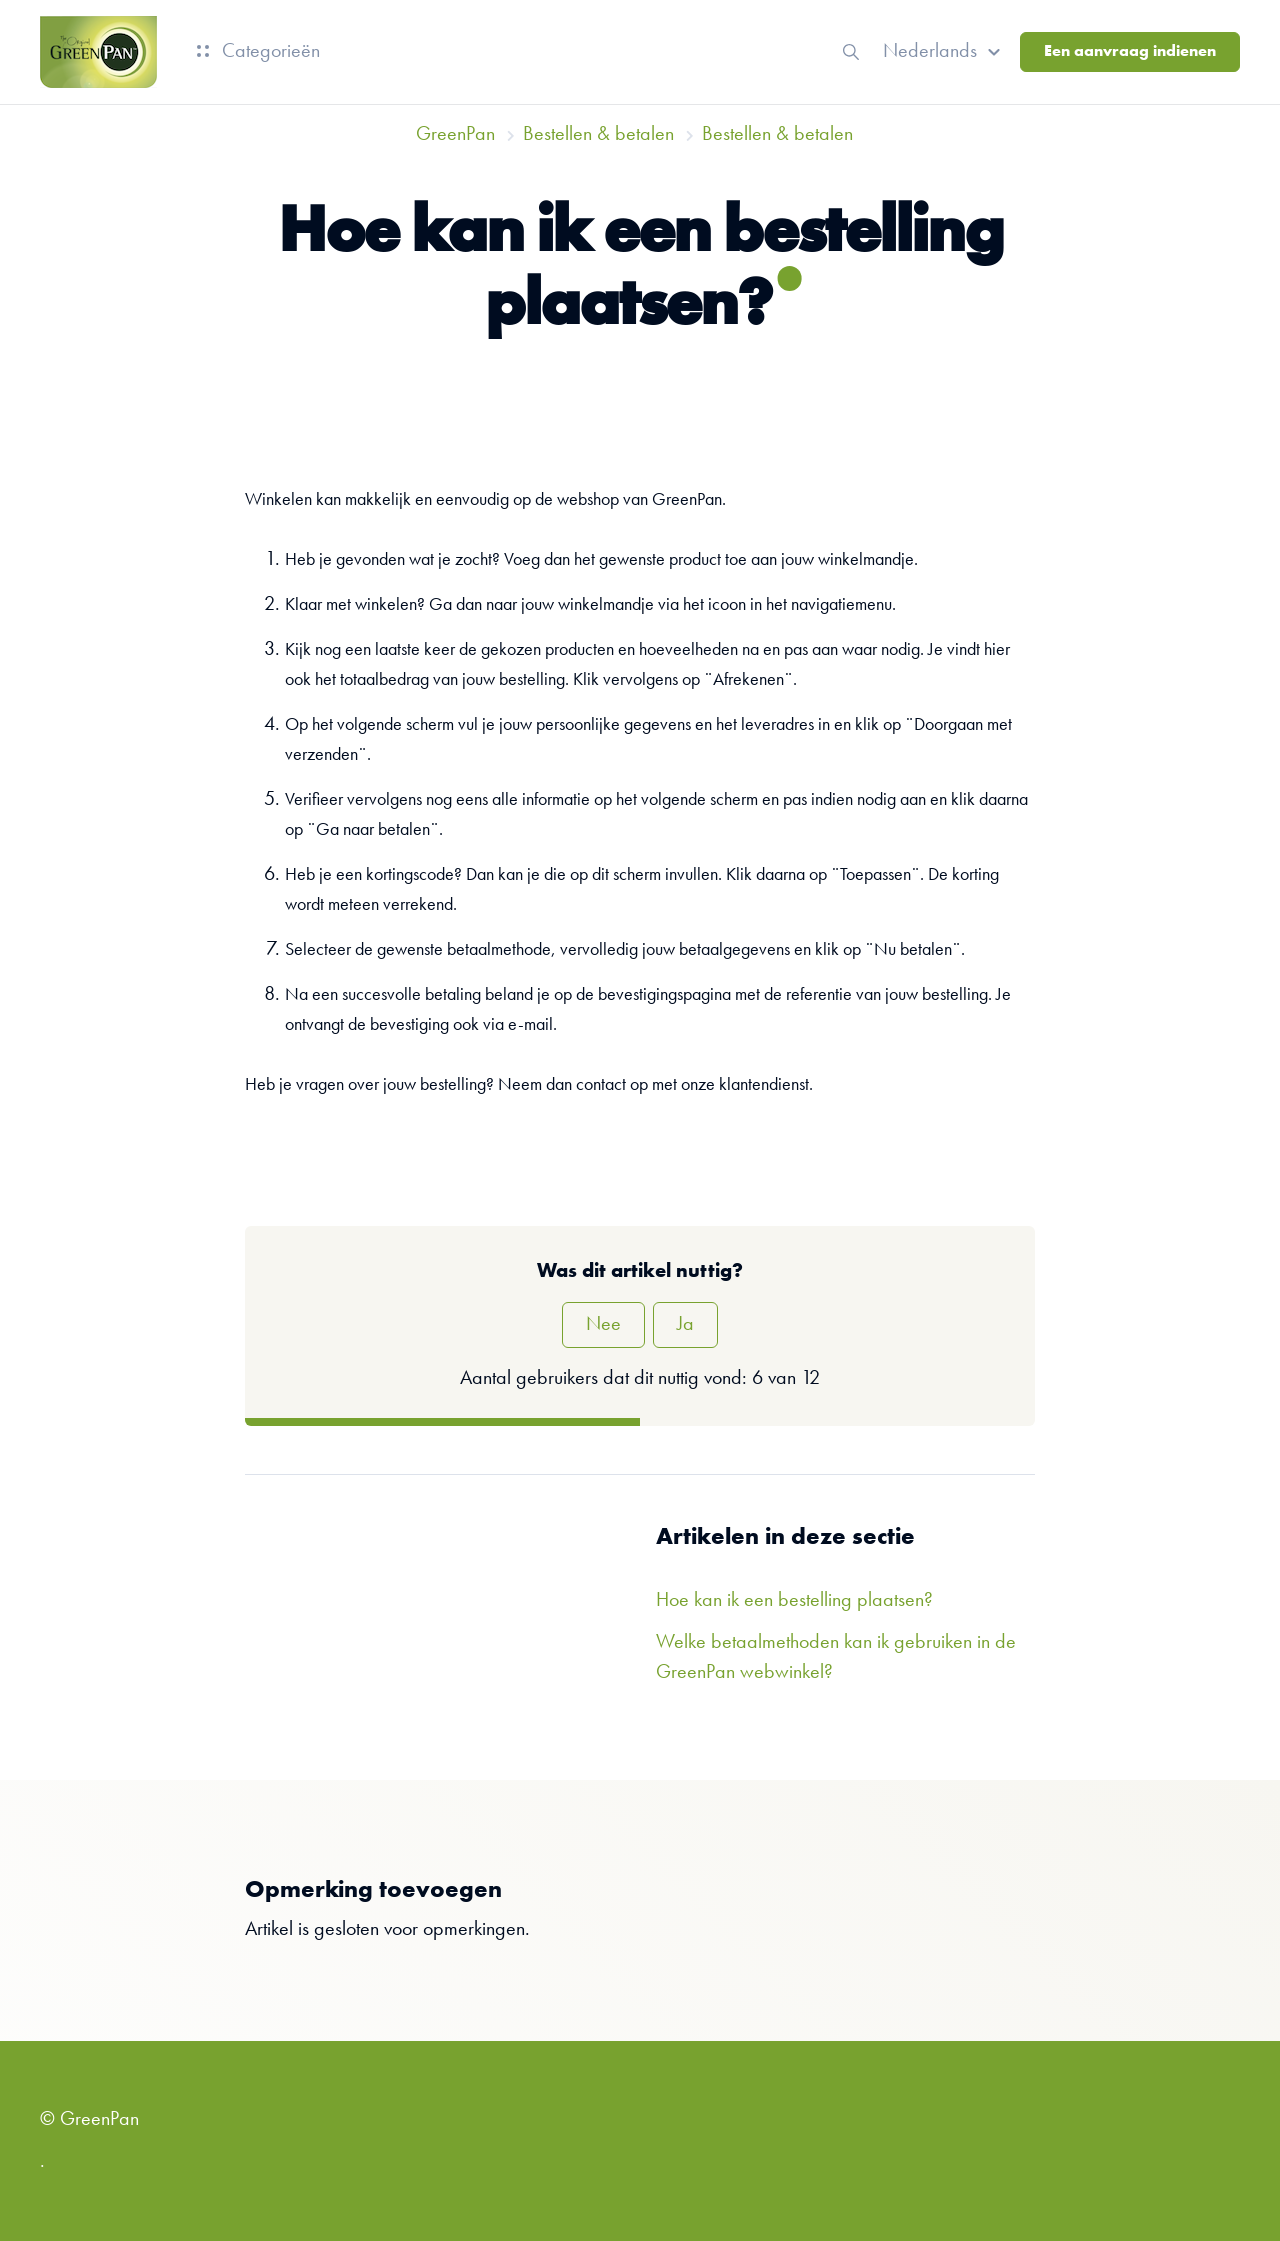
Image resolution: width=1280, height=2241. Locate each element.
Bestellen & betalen (598, 135)
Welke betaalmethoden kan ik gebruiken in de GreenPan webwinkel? (836, 1658)
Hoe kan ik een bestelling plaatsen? (794, 1601)
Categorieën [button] (258, 52)
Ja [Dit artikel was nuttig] (685, 1325)
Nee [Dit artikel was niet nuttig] (603, 1325)
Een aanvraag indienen (1130, 52)
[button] (944, 52)
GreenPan (455, 135)
